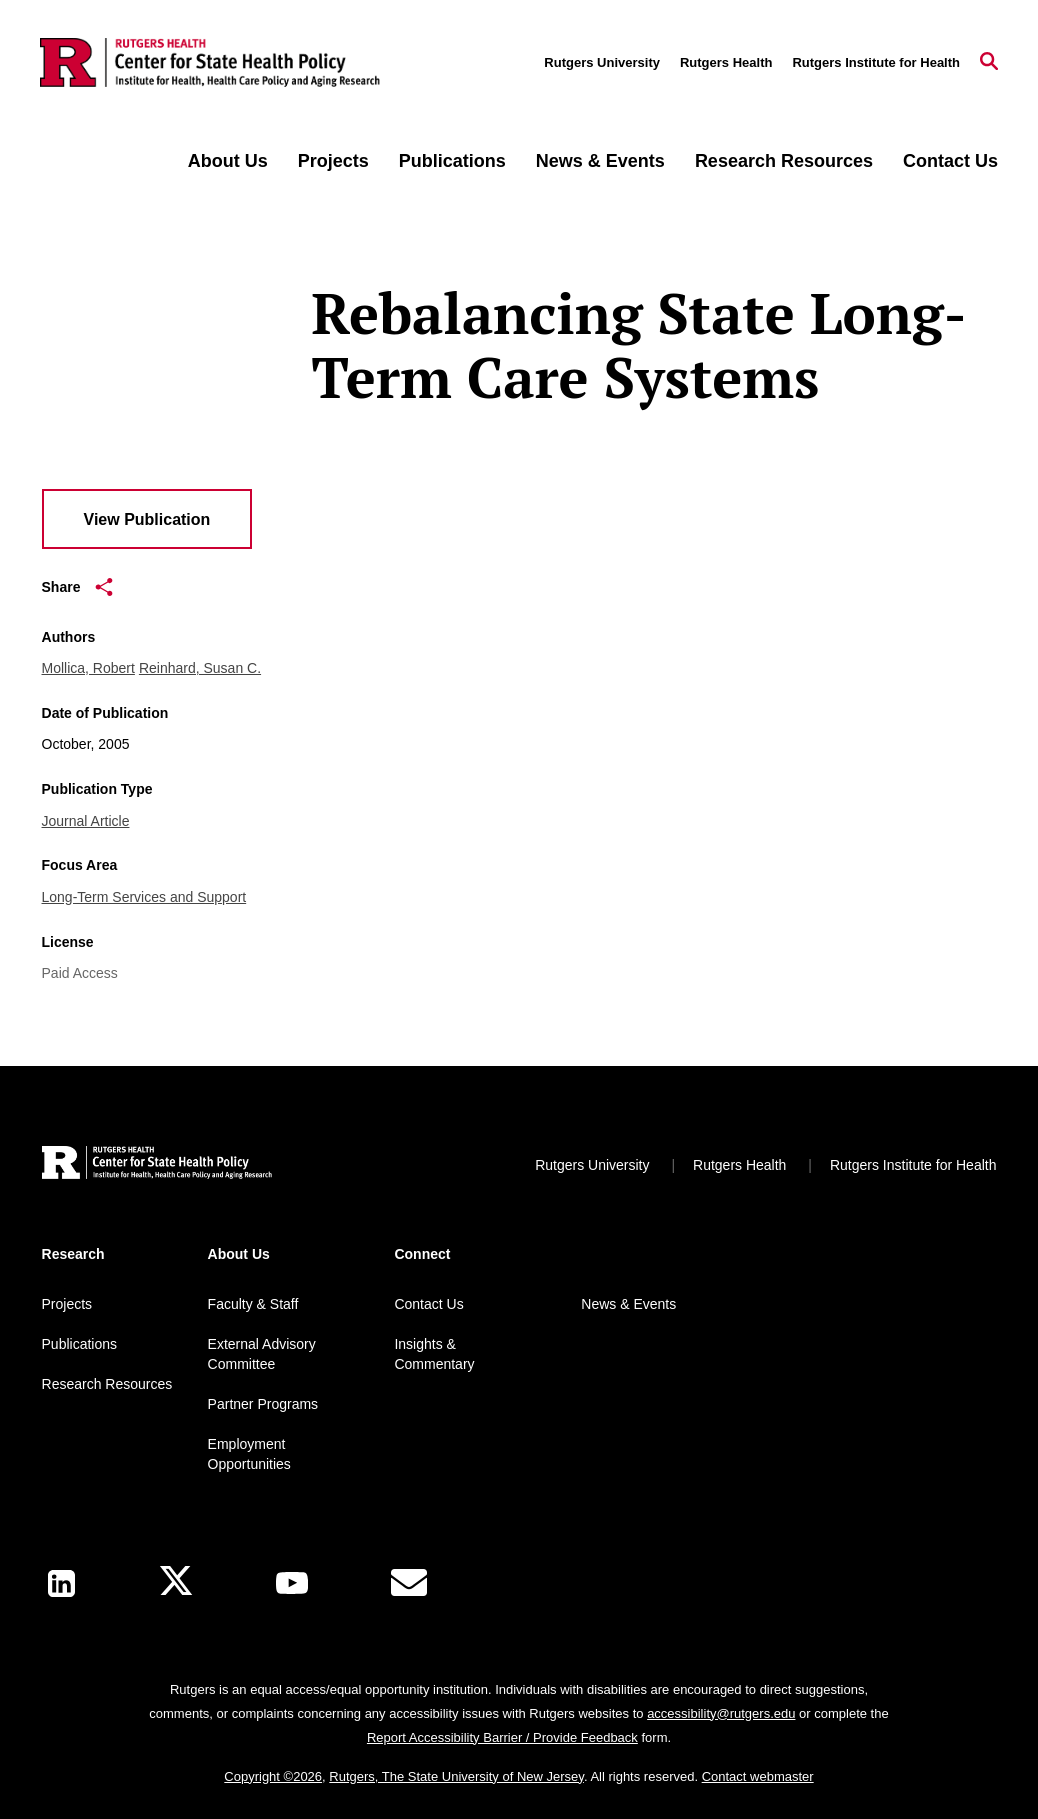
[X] (176, 1583)
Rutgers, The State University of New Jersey (456, 1776)
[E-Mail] (409, 1583)
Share (78, 587)
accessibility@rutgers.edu (721, 1713)
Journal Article (86, 821)
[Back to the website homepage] (210, 63)
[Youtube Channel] (292, 1583)
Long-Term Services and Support (144, 897)
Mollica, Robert (88, 668)
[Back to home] (157, 1165)
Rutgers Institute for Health (876, 62)
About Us (228, 161)
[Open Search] (989, 63)
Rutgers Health (726, 62)
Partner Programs (263, 1404)
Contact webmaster (758, 1776)
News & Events (600, 161)
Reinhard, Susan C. (200, 668)
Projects (333, 161)
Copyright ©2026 (273, 1776)
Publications (452, 161)
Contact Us (950, 161)
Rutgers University (602, 62)
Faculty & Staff (253, 1304)
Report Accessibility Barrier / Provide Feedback (502, 1737)
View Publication (147, 519)
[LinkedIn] (61, 1583)
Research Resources (784, 161)
